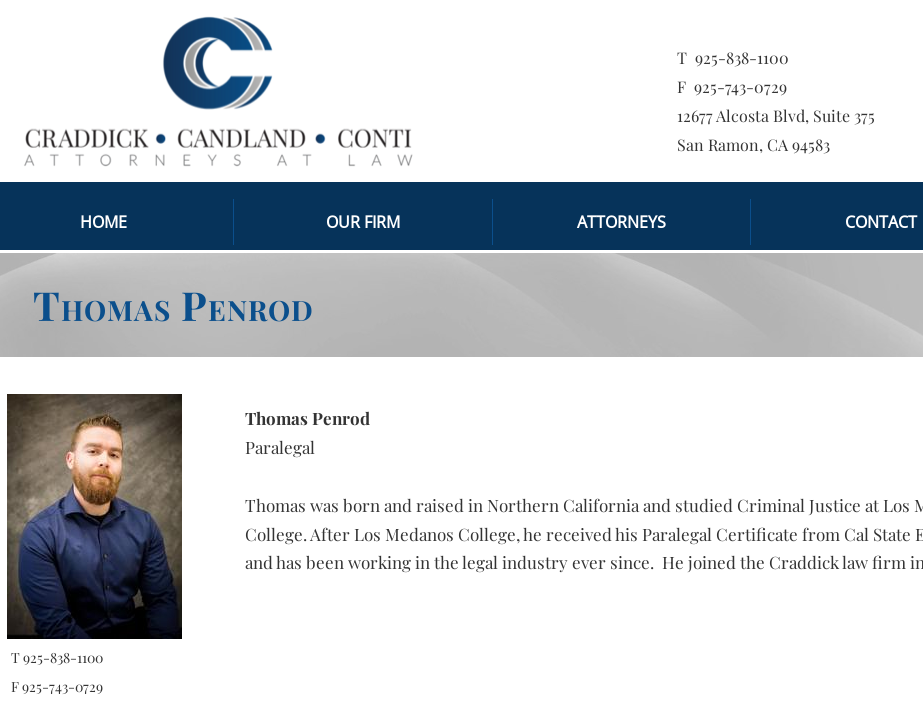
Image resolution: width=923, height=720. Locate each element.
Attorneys (621, 222)
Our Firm (363, 222)
